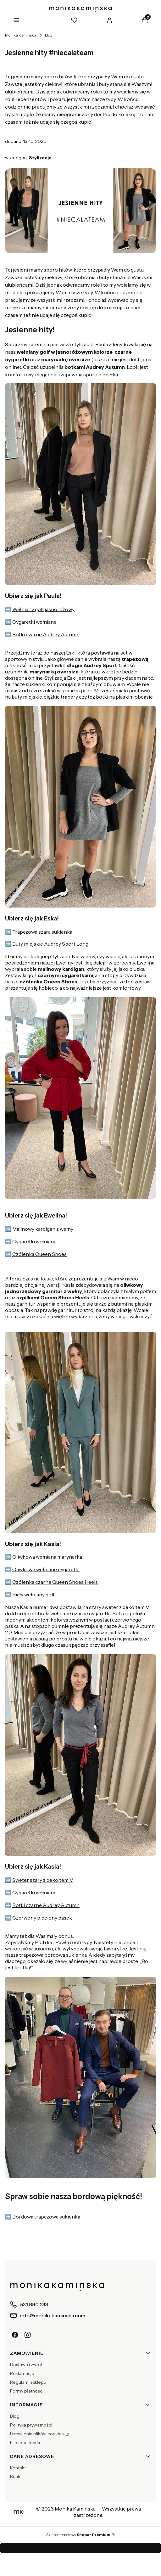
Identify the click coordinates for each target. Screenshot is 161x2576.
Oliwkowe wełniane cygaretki (46, 1569)
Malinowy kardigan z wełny (42, 1229)
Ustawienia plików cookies (37, 2434)
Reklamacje (22, 2373)
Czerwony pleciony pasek (42, 1918)
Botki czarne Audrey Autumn (46, 634)
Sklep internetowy (78, 2534)
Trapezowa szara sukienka (42, 932)
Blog (48, 35)
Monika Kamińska (20, 35)
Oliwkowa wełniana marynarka (47, 1557)
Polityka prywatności (31, 2425)
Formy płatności (26, 2391)
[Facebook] (15, 2335)
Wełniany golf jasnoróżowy (43, 609)
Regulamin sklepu (28, 2382)
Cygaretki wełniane (34, 622)
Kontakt (18, 2468)
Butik (15, 2476)
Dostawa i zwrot (26, 2364)
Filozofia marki (25, 2442)
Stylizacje (40, 157)
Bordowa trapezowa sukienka (46, 2216)
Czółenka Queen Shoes (39, 1254)
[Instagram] (28, 2335)
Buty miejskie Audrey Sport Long (50, 944)
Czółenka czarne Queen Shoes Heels (55, 1582)
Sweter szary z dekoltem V (42, 1880)
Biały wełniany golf (33, 1594)
